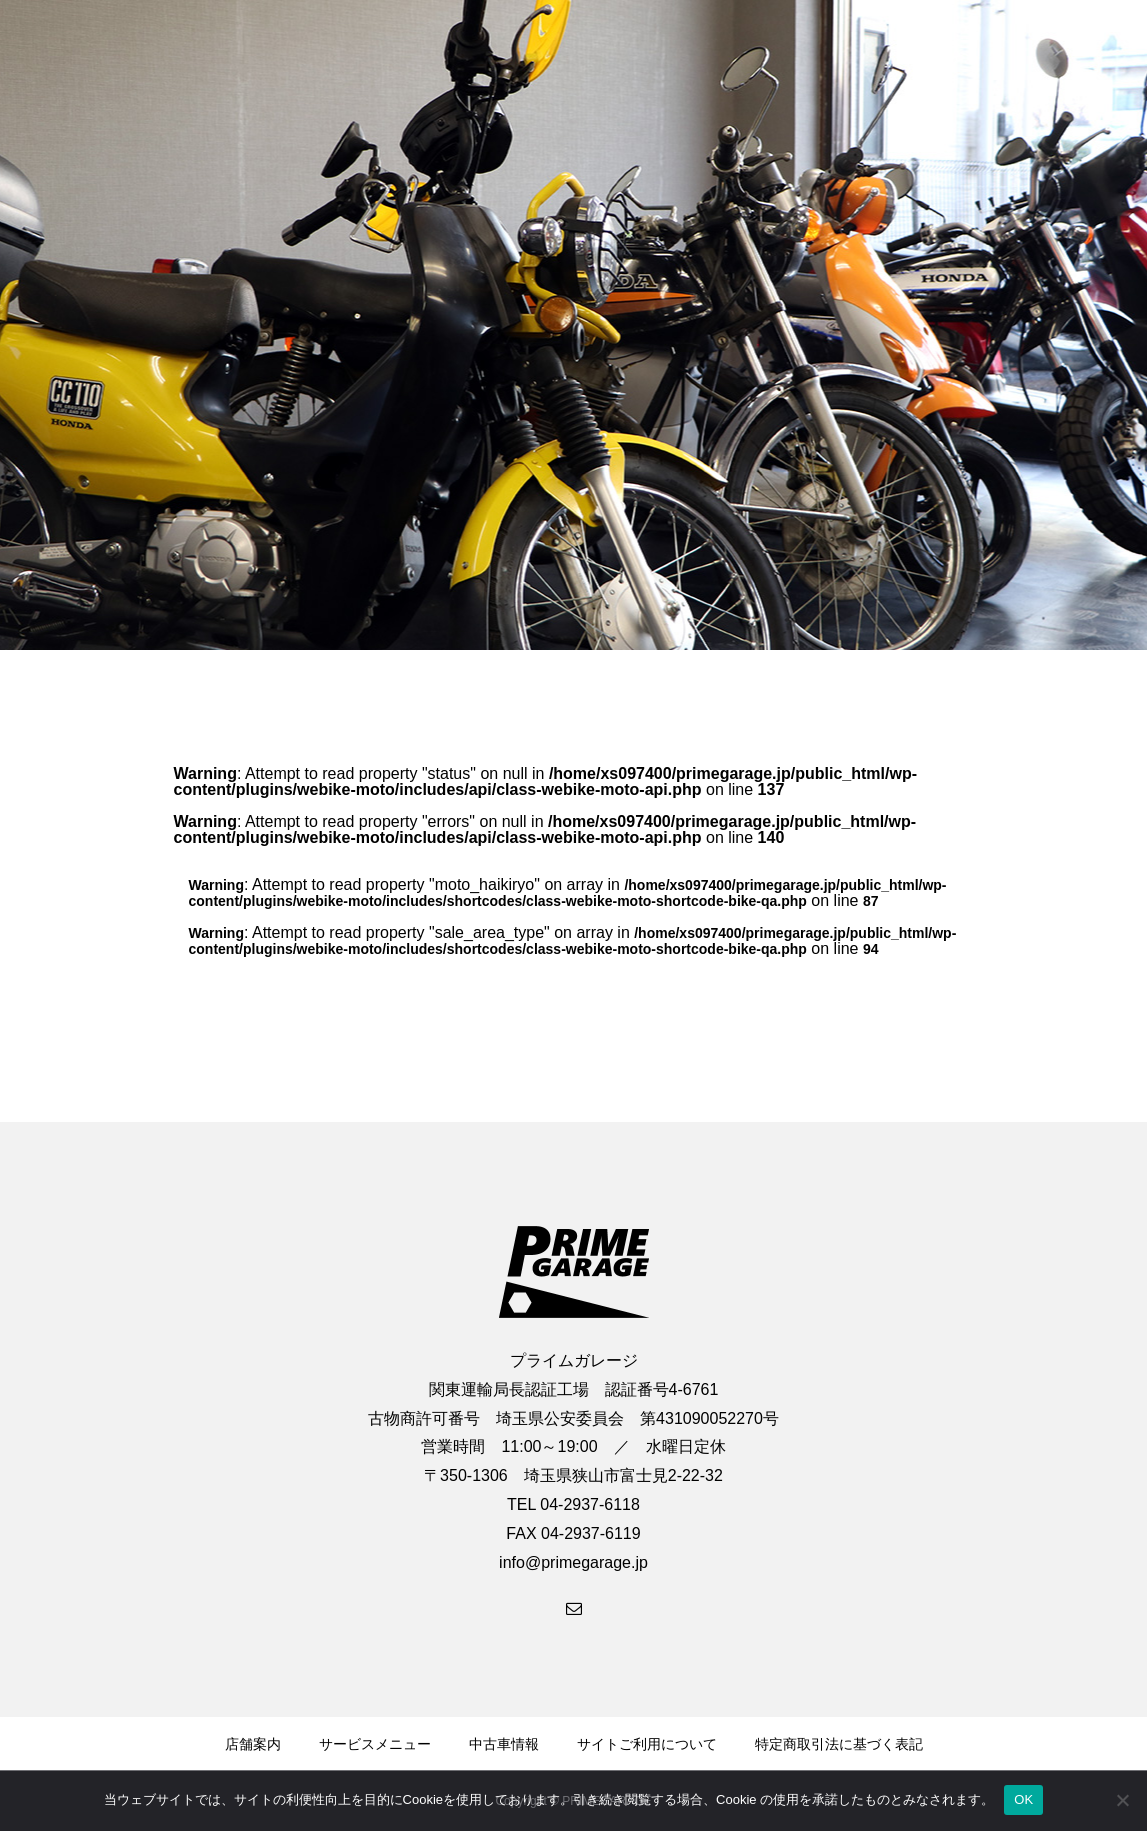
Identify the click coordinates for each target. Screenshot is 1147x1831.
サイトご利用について (647, 1744)
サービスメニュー (375, 1744)
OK (1023, 1799)
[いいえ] (1122, 1800)
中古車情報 (504, 1744)
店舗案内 (253, 1744)
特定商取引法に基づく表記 (839, 1744)
